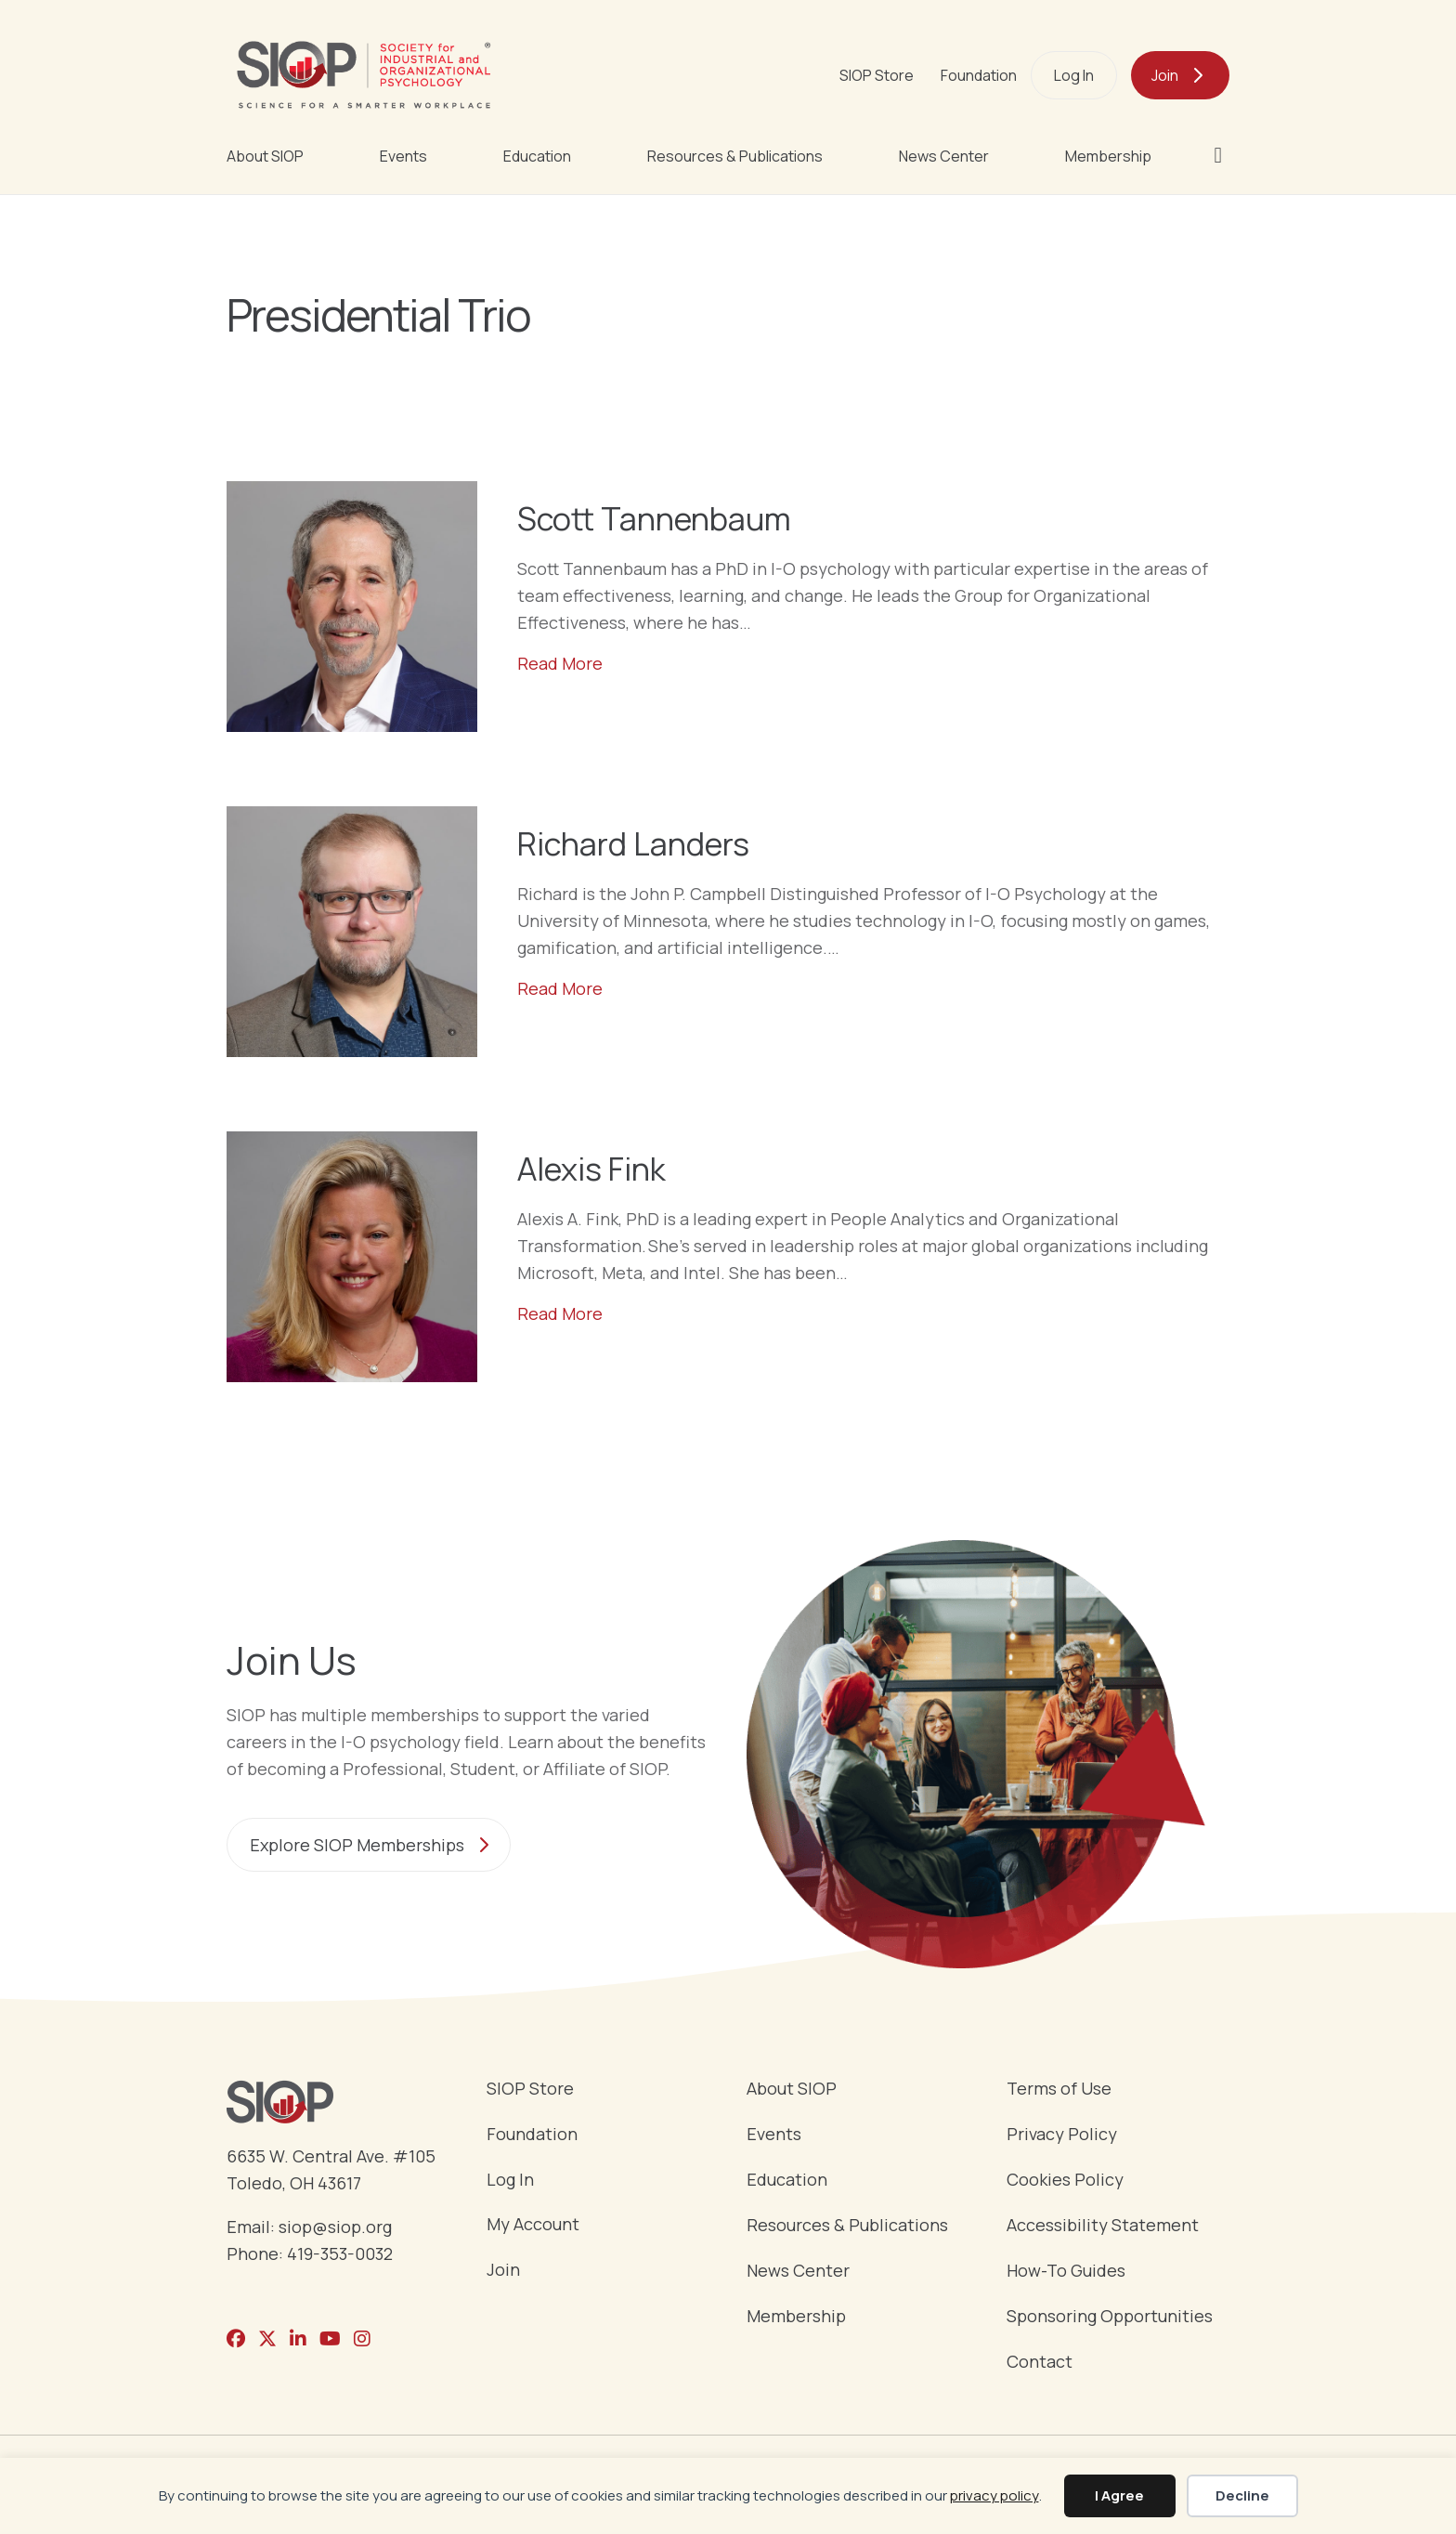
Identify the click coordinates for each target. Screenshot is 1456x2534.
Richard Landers (633, 843)
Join (1164, 75)
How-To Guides (1066, 2271)
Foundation (979, 75)
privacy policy (994, 2495)
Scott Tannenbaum (654, 518)
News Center (944, 156)
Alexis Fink (591, 1168)
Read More (560, 662)
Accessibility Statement (1103, 2226)
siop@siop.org (335, 2226)
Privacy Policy (1062, 2135)
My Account (533, 2225)
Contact (1039, 2362)
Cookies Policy (1065, 2180)
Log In (1074, 75)
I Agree (1119, 2495)
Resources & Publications (735, 156)
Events (403, 156)
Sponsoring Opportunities (1110, 2317)
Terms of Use (1059, 2089)
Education (537, 156)
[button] (1221, 155)
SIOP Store (876, 75)
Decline (1242, 2495)
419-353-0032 (340, 2253)
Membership (1108, 156)
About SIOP (265, 156)
